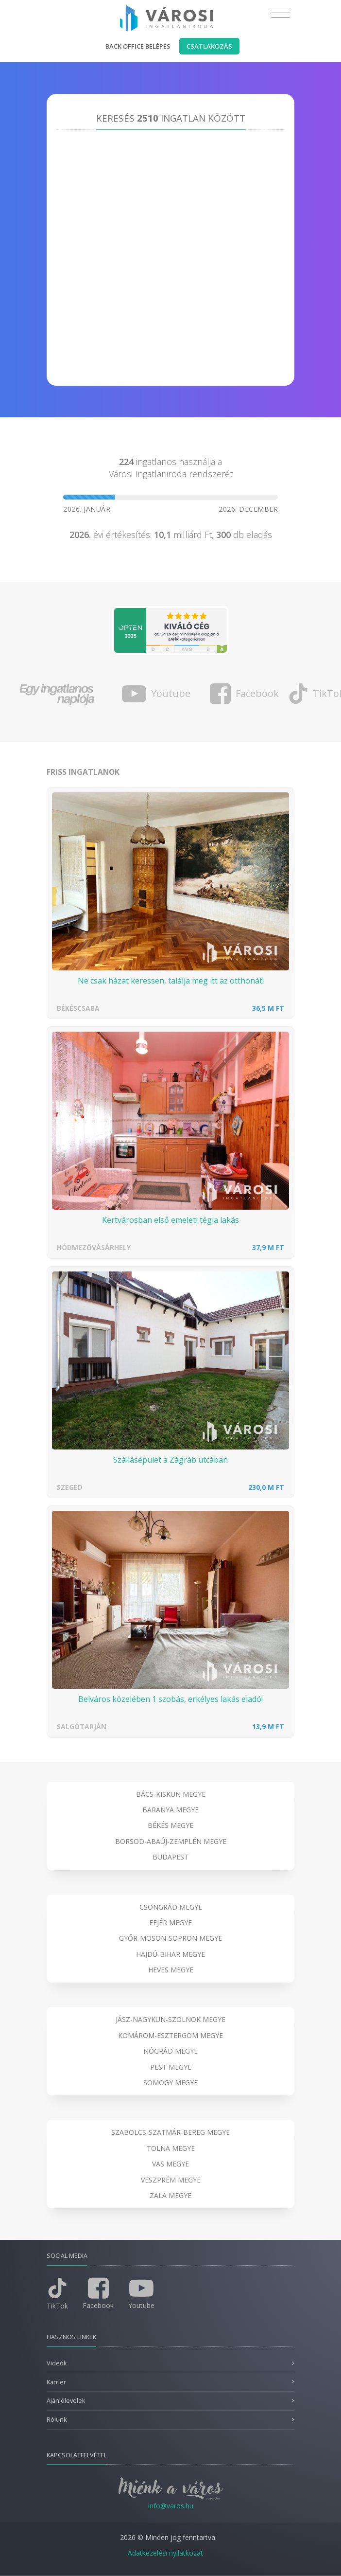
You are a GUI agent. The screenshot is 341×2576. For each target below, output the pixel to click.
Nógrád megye (170, 2051)
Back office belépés (137, 46)
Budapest (170, 1856)
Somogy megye (170, 2082)
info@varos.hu (170, 2505)
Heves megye (170, 1969)
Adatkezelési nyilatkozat (165, 2553)
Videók (57, 2363)
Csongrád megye (170, 1907)
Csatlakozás (209, 46)
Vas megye (170, 2163)
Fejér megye (170, 1922)
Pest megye (170, 2067)
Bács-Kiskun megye (170, 1794)
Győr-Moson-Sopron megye (170, 1938)
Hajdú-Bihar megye (170, 1954)
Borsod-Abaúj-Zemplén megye (170, 1841)
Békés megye (170, 1825)
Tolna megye (171, 2148)
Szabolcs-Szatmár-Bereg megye (170, 2132)
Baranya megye (170, 1809)
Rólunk (57, 2419)
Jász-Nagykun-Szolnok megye (170, 2019)
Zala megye (170, 2195)
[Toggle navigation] (280, 13)
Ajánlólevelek (66, 2401)
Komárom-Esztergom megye (170, 2035)
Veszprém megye (171, 2179)
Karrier (56, 2382)
